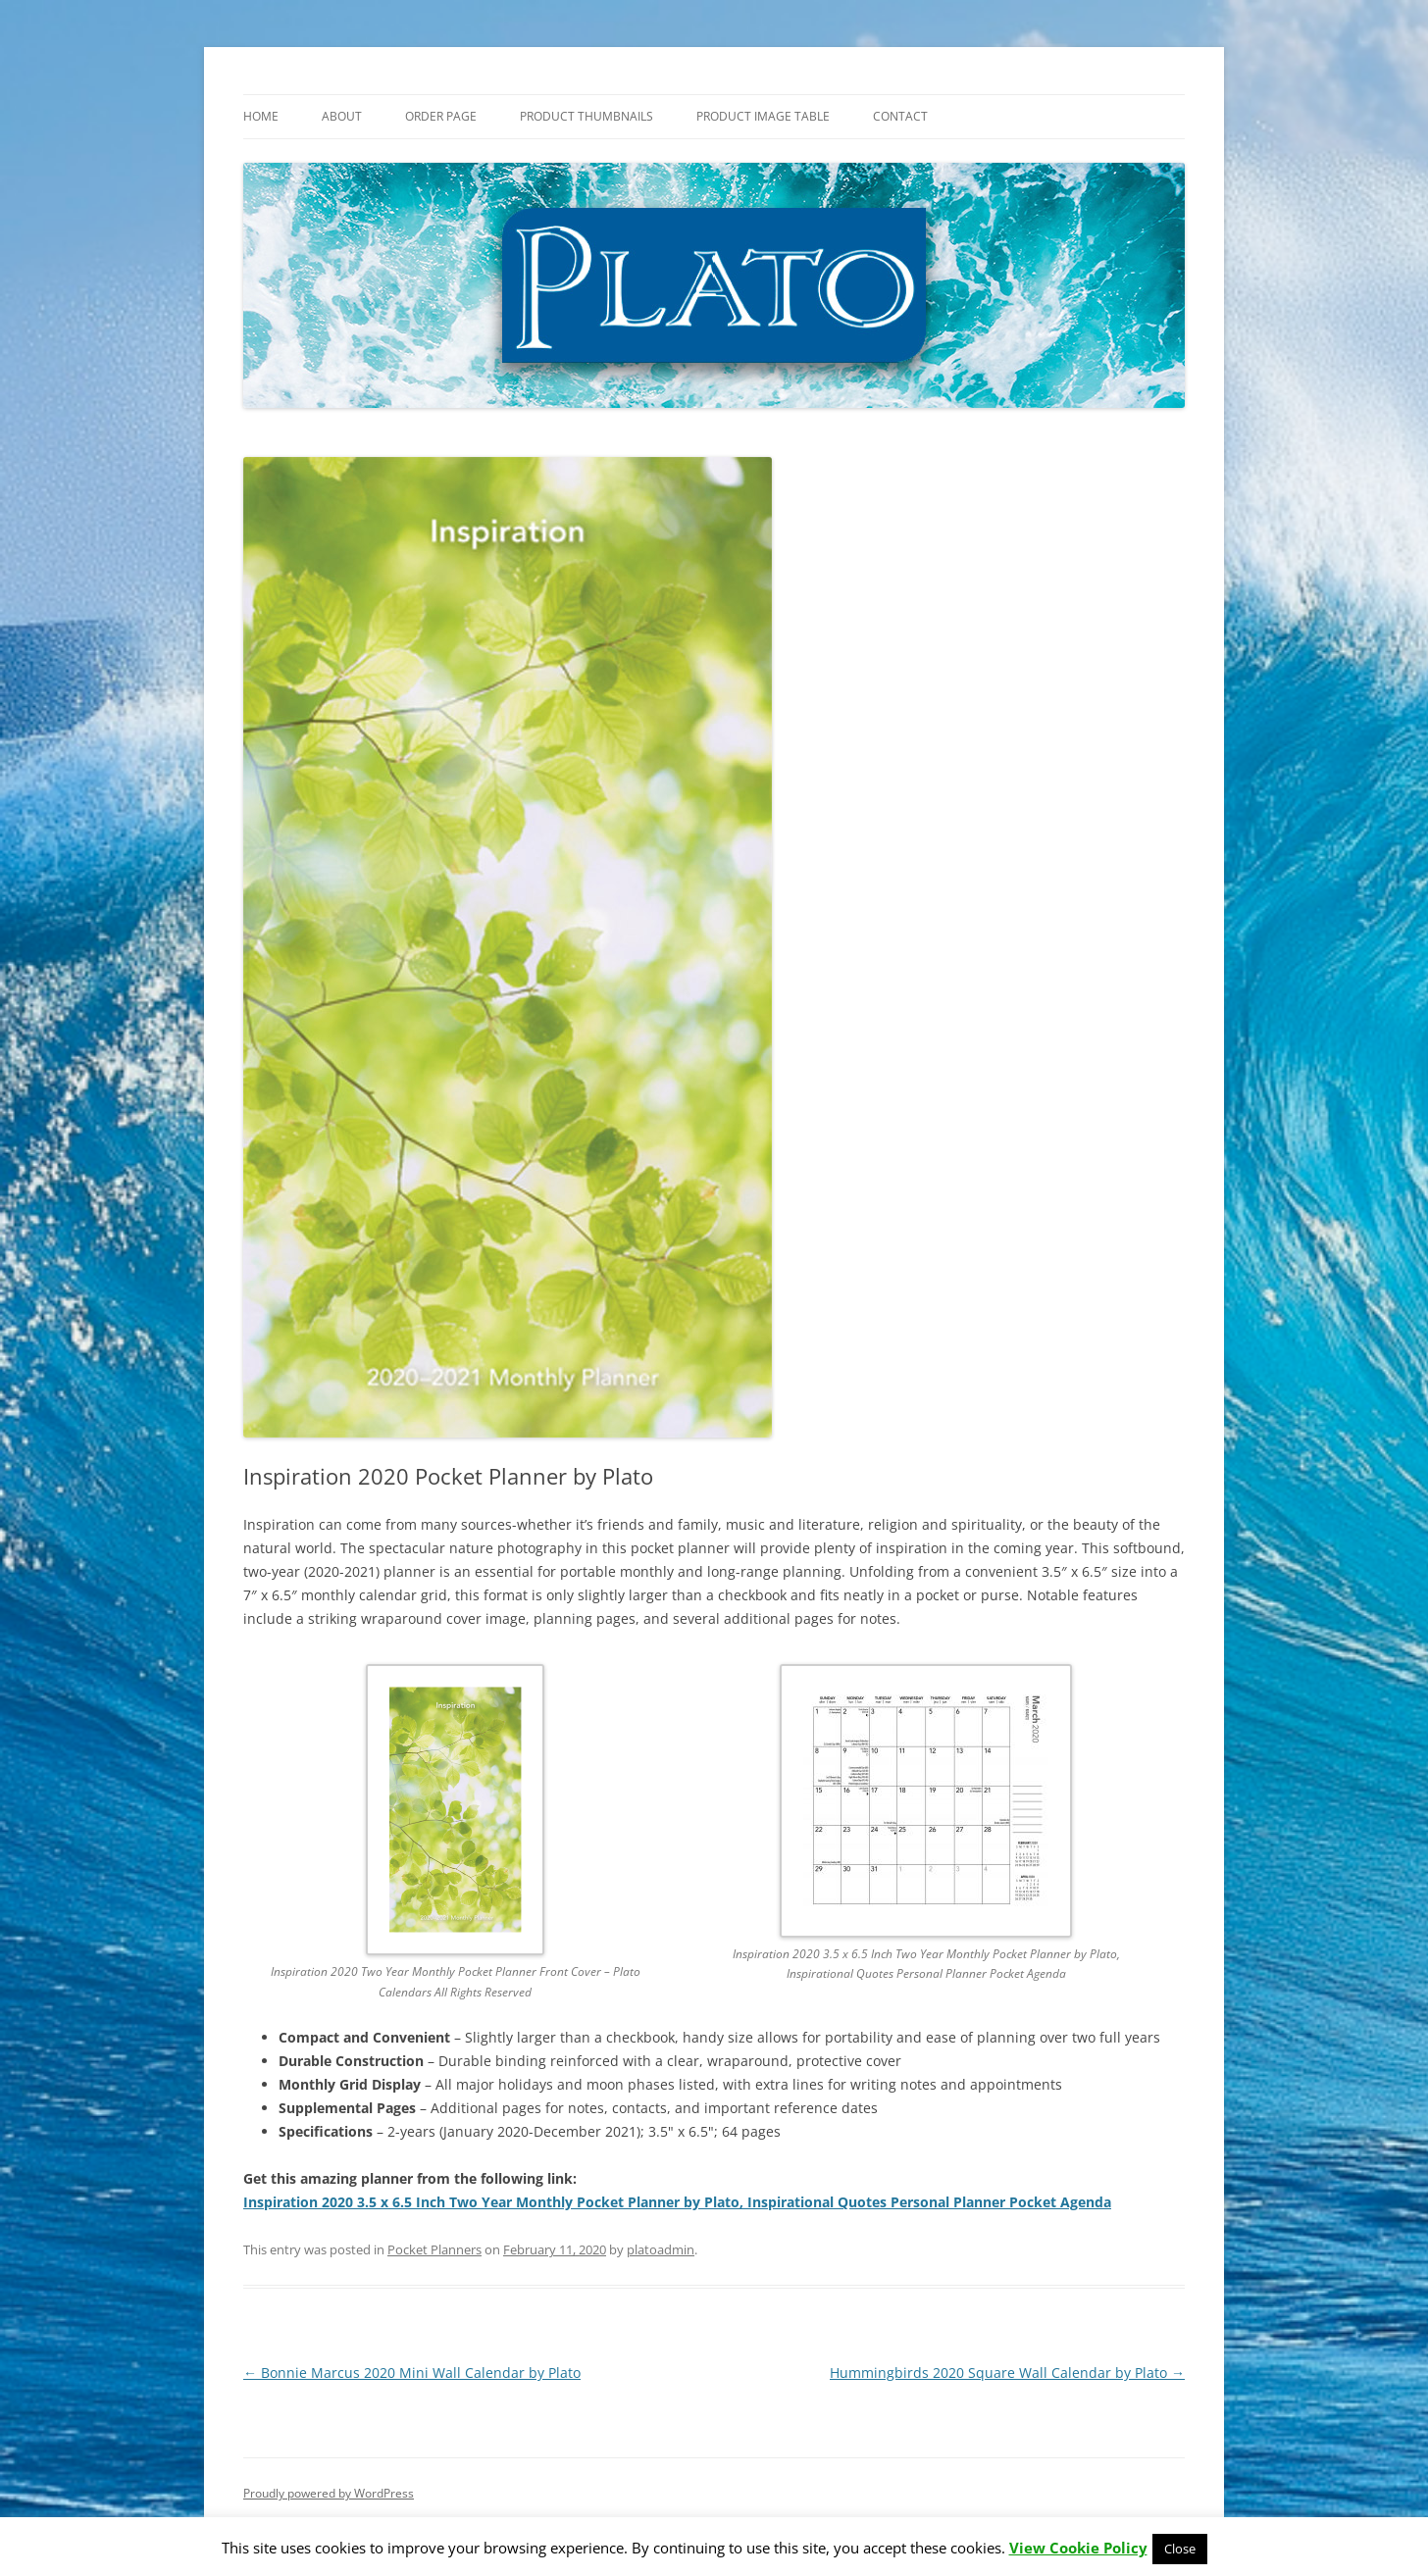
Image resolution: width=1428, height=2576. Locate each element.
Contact (900, 116)
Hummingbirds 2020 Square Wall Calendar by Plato (1007, 2372)
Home (261, 116)
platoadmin (660, 2249)
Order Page (441, 116)
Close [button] (1180, 2548)
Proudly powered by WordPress (328, 2493)
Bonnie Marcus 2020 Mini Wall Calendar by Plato (412, 2372)
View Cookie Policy (1078, 2547)
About (342, 116)
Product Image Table (763, 116)
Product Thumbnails (586, 116)
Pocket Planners (434, 2249)
